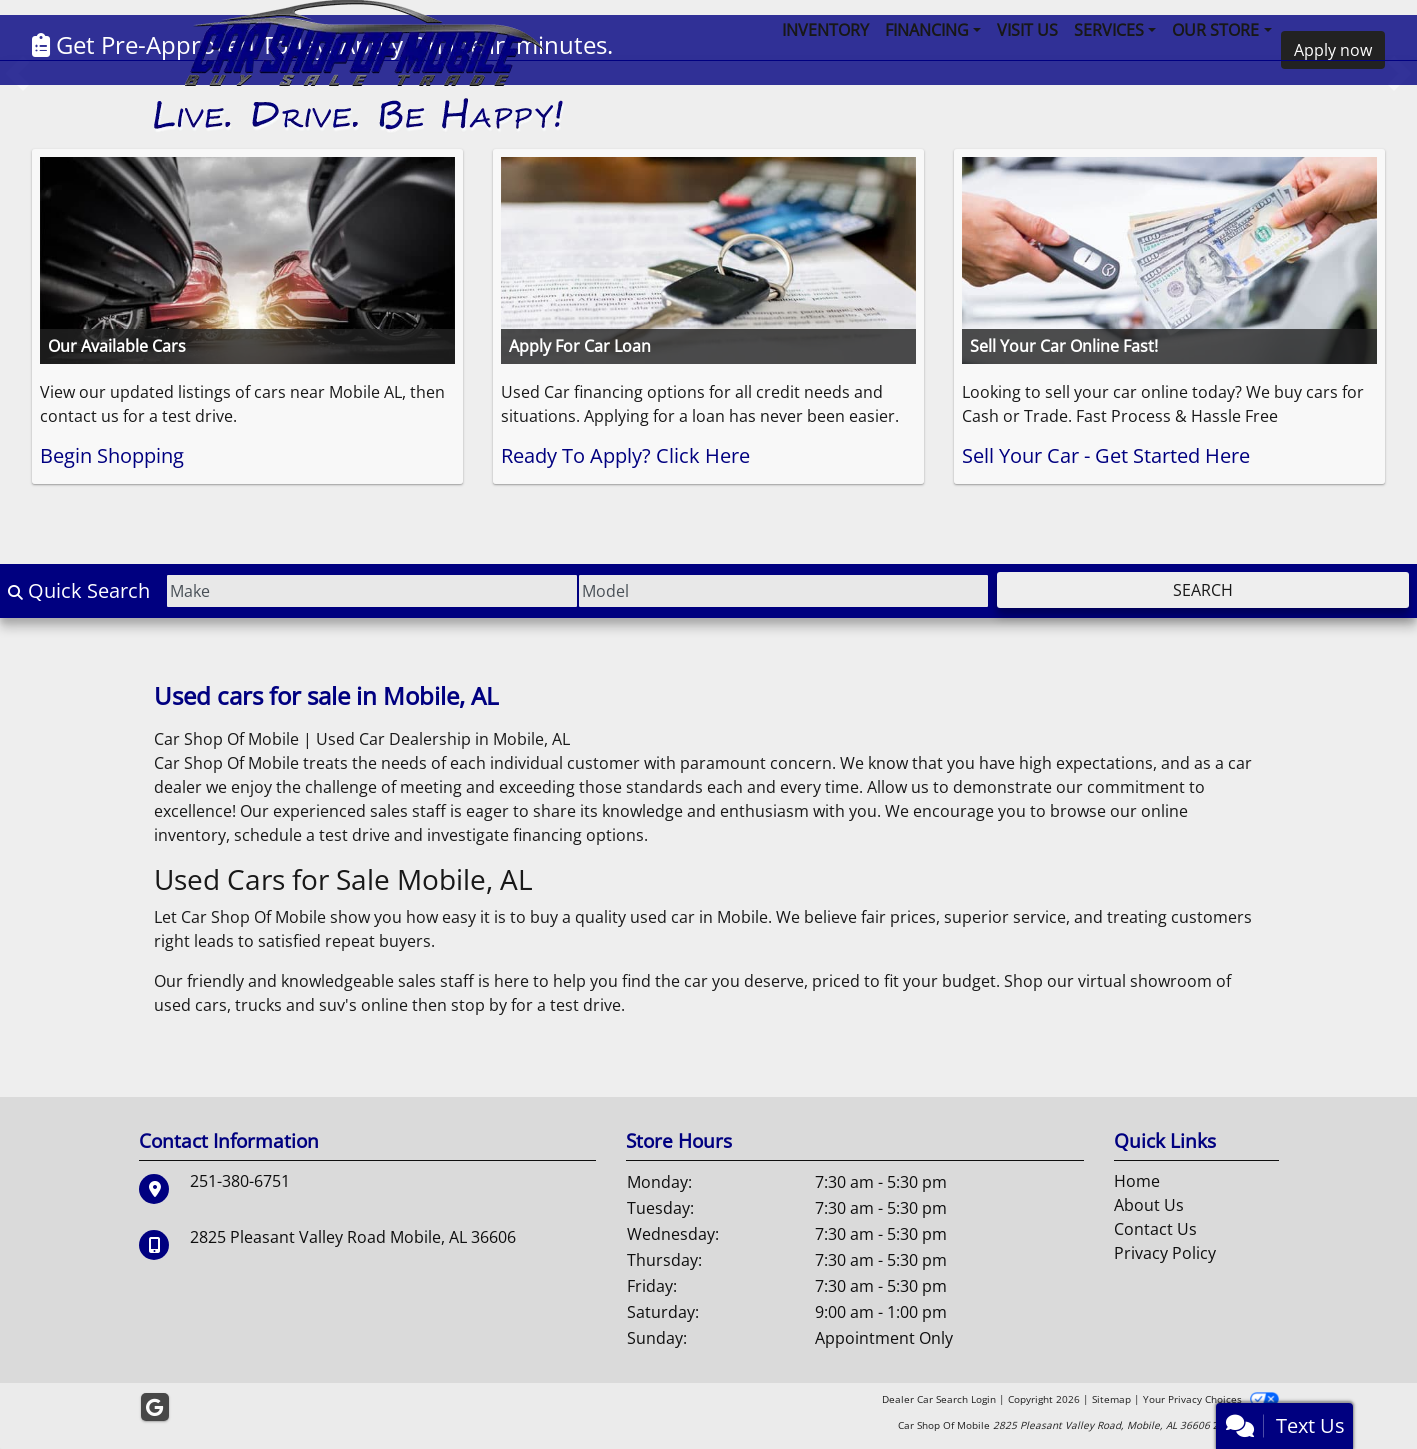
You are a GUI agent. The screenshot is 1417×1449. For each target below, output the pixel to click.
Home (1137, 1181)
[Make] (372, 591)
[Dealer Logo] (359, 65)
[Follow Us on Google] (155, 1407)
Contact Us (1155, 1229)
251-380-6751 (240, 1181)
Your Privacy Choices (1210, 1399)
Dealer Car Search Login (939, 1399)
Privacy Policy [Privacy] (1165, 1253)
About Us (1149, 1205)
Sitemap (1111, 1399)
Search (1203, 590)
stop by (479, 1005)
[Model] (784, 591)
